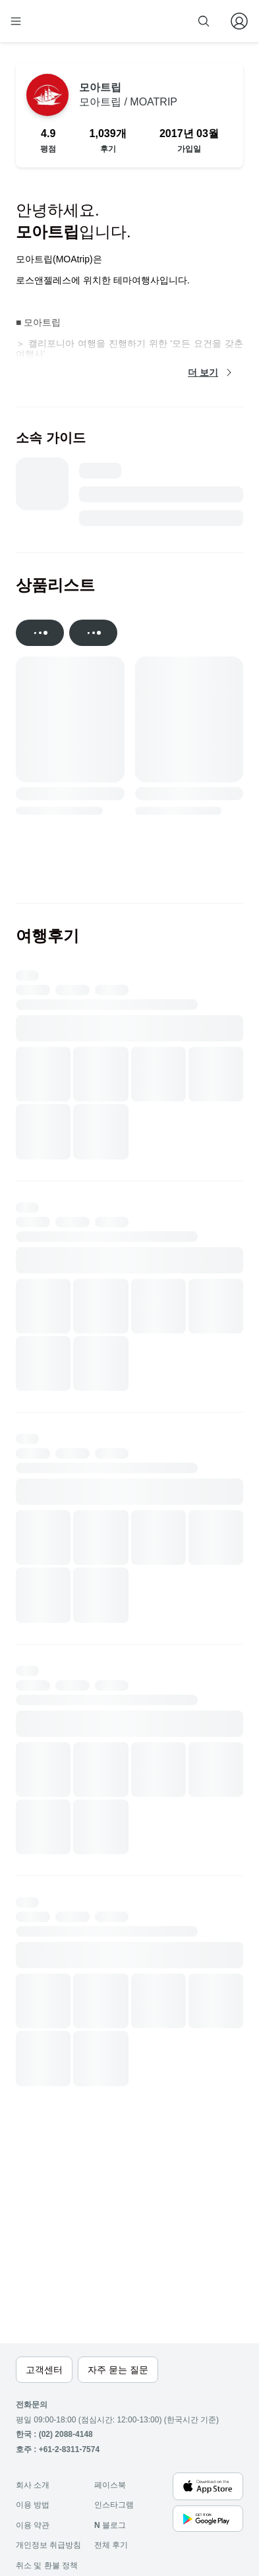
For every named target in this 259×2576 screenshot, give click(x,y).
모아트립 (128, 94)
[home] (58, 21)
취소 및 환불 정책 (47, 2565)
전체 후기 (111, 2545)
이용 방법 (32, 2504)
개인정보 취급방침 (48, 2545)
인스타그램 (114, 2504)
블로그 (110, 2525)
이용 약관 (32, 2525)
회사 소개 (32, 2485)
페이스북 (110, 2485)
